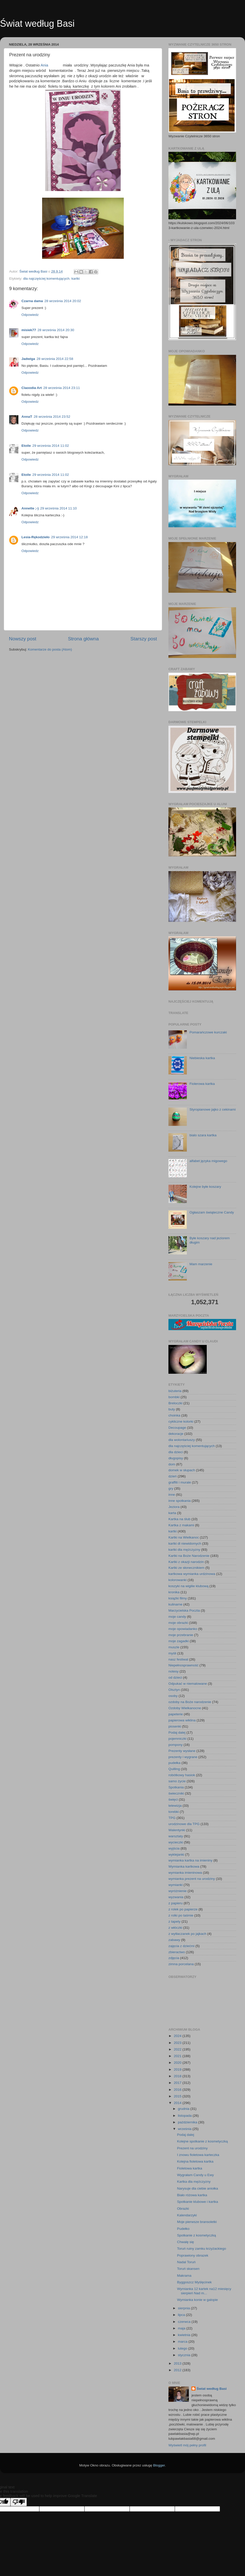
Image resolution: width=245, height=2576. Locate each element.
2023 (178, 2043)
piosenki (174, 1726)
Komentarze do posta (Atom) (50, 649)
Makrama (184, 2275)
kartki (75, 278)
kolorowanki (177, 1580)
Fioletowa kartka (189, 2168)
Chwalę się (185, 2242)
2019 (178, 2069)
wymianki (175, 1885)
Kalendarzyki (187, 2215)
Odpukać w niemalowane (187, 1683)
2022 (178, 2049)
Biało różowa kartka (192, 2195)
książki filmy (177, 1598)
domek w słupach (181, 1470)
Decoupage (177, 1427)
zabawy (174, 1940)
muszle (173, 1647)
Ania (49, 65)
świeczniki (176, 1793)
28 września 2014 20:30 (56, 330)
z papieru (175, 1903)
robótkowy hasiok (181, 1775)
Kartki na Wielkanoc (183, 1537)
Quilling (174, 1769)
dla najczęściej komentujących (46, 278)
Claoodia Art (31, 388)
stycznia (184, 2355)
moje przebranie (180, 1635)
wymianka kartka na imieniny (190, 1860)
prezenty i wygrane (182, 1757)
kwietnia (184, 2335)
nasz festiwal (178, 1659)
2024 (178, 2036)
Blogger (159, 2465)
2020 (178, 2063)
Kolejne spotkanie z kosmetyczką (202, 2141)
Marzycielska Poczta (184, 1610)
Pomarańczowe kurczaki (208, 1032)
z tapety (174, 1921)
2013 (178, 2363)
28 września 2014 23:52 (52, 417)
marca (183, 2341)
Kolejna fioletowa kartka (195, 2161)
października (188, 2122)
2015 (178, 2096)
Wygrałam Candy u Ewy (195, 2175)
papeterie (175, 1714)
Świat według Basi (37, 23)
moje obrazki (178, 1623)
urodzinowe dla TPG (184, 1824)
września (185, 2129)
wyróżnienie (177, 1891)
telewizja (175, 1806)
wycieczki (175, 1842)
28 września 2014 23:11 (61, 388)
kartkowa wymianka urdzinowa (191, 1574)
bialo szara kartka (202, 1135)
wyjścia (174, 1848)
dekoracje (175, 1434)
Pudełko (183, 2229)
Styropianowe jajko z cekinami (212, 1109)
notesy (173, 1671)
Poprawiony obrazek (192, 2255)
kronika (174, 1592)
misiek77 (28, 330)
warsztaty (175, 1836)
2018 (178, 2076)
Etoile (26, 446)
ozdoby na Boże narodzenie (189, 1702)
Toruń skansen (188, 2269)
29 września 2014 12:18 (69, 537)
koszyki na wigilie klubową (188, 1586)
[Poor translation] (18, 2502)
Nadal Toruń (186, 2262)
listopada (185, 2116)
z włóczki (175, 1928)
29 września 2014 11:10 (58, 508)
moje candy (177, 1617)
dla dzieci (175, 1452)
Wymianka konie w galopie (197, 2300)
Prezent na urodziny (192, 2148)
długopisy (175, 1458)
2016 (178, 2090)
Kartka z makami (181, 1525)
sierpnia (184, 2308)
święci (173, 1799)
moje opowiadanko (182, 1629)
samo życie (177, 1781)
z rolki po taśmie (180, 1915)
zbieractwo (176, 1952)
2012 (178, 2370)
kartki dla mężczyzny (184, 1550)
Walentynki (176, 1830)
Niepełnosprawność (183, 1665)
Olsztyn (174, 1690)
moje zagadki (178, 1641)
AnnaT (26, 417)
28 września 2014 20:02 (62, 301)
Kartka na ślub (179, 1519)
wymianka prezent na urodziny (191, 1879)
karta (172, 1513)
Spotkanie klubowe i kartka (197, 2202)
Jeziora (174, 1507)
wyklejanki (176, 1854)
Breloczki (175, 1403)
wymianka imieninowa (185, 1872)
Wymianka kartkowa (183, 1866)
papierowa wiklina (182, 1720)
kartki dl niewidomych (184, 1543)
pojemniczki (177, 1739)
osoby (173, 1696)
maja (182, 2328)
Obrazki (183, 2208)
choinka (174, 1415)
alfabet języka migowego (208, 1161)
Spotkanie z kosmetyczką (196, 2235)
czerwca (184, 2322)
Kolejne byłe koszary (205, 1187)
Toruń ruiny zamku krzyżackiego (201, 2248)
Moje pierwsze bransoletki (197, 2222)
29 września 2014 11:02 (50, 446)
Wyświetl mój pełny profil (187, 2445)
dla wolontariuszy (181, 1440)
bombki (174, 1397)
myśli (172, 1653)
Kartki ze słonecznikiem (186, 1568)
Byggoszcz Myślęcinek (194, 2282)
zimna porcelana (181, 1964)
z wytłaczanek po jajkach (187, 1934)
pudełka (174, 1763)
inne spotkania (179, 1501)
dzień (172, 1476)
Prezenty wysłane (181, 1751)
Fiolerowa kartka (202, 1084)
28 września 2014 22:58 (54, 359)
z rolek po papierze (183, 1909)
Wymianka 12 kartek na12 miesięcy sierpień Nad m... (204, 2291)
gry (170, 1488)
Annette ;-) (30, 508)
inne (171, 1494)
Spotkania (176, 1787)
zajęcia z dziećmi (181, 1946)
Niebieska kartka (202, 1058)
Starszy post (143, 638)
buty (171, 1409)
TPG (172, 1818)
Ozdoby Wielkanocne (184, 1708)
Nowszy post (22, 638)
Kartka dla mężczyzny (194, 2181)
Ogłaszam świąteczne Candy (211, 1212)
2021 (178, 2056)
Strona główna (83, 638)
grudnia (184, 2109)
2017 (178, 2083)
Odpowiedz (30, 315)
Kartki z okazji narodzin (186, 1562)
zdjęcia (173, 1958)
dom (171, 1464)
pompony (175, 1745)
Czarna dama (32, 301)
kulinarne (175, 1604)
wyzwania (175, 1897)
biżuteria (174, 1391)
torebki (173, 1812)
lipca (182, 2315)
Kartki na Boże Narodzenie (189, 1556)
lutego (183, 2348)
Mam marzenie (200, 1264)
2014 (178, 2103)
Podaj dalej (177, 1732)
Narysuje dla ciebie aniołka (197, 2188)
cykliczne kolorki (180, 1421)
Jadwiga (28, 359)
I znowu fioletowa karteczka (198, 2155)
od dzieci (175, 1677)
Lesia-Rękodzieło (35, 537)
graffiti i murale (179, 1482)
